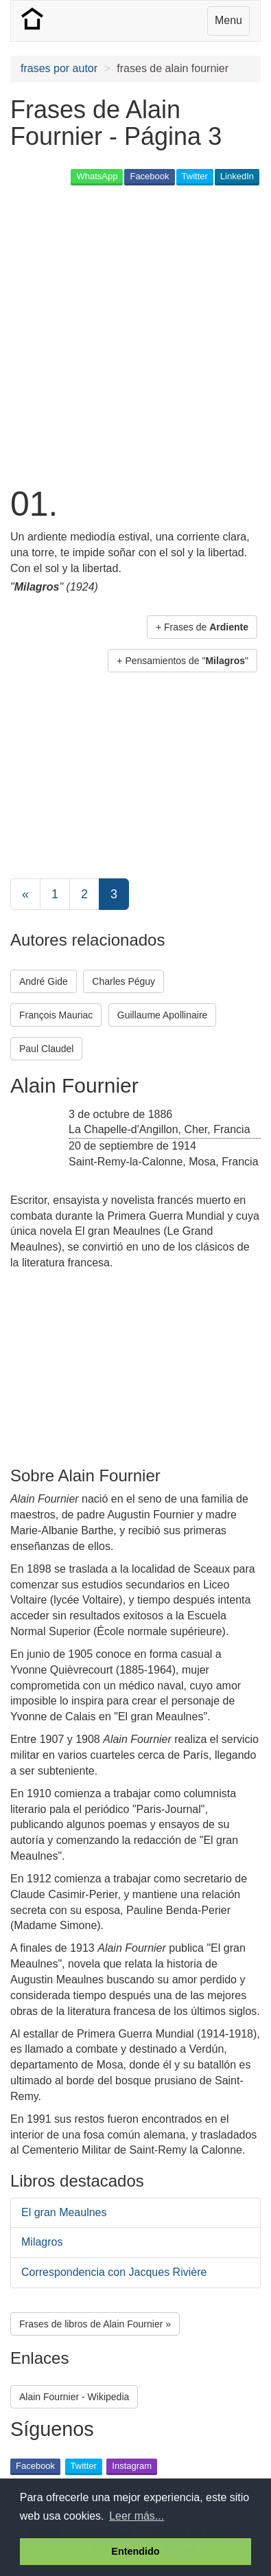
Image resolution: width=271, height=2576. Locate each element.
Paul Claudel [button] (46, 1048)
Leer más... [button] (136, 2516)
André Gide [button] (43, 981)
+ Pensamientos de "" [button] (182, 660)
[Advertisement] (135, 334)
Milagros (41, 2242)
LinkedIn (237, 176)
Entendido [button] (135, 2551)
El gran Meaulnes (64, 2212)
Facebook (149, 176)
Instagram (132, 2466)
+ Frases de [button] (202, 627)
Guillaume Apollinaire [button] (162, 1015)
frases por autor (59, 68)
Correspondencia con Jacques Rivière (114, 2272)
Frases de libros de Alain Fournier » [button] (95, 2323)
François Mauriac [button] (56, 1015)
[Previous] (25, 894)
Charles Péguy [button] (123, 981)
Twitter (195, 176)
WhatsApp (96, 176)
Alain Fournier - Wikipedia (74, 2396)
